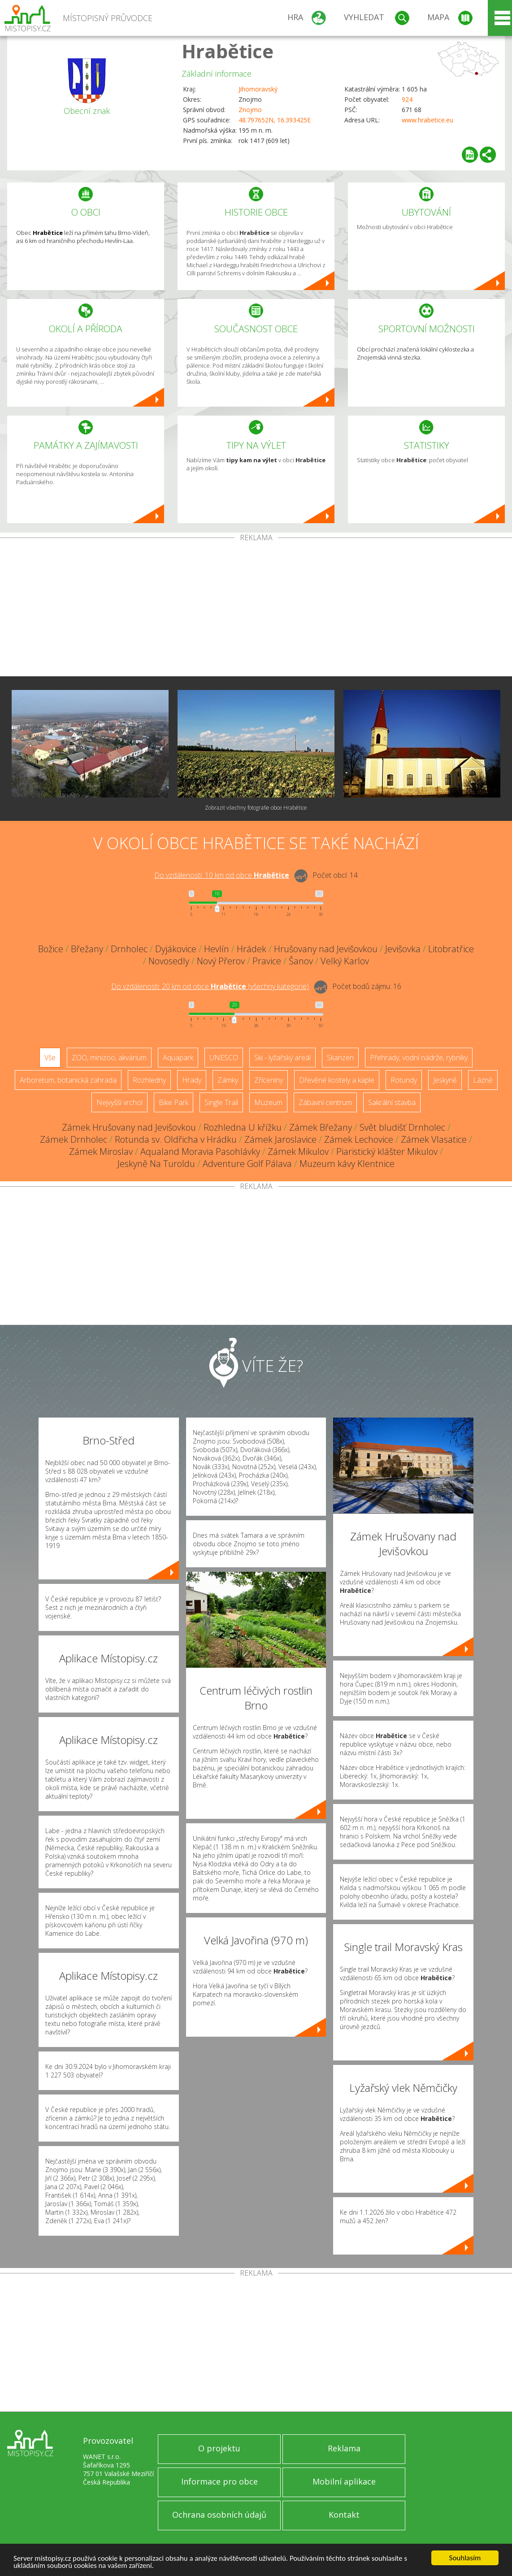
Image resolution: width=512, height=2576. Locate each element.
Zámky (227, 1080)
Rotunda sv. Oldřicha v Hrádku (176, 1139)
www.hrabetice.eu (427, 120)
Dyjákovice (175, 949)
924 (407, 99)
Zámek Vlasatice (434, 1139)
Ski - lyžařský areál (282, 1057)
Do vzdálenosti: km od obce (221, 875)
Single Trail (221, 1102)
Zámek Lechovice (358, 1139)
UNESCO (223, 1057)
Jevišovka (403, 949)
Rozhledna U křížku (243, 1127)
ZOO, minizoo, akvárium (109, 1057)
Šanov (301, 961)
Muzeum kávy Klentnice (347, 1164)
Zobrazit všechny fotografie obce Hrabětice (256, 807)
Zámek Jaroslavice (280, 1139)
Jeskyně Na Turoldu (156, 1164)
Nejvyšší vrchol (119, 1102)
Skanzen (340, 1057)
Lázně (483, 1080)
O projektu (219, 2448)
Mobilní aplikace (344, 2481)
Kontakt (344, 2514)
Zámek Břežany (320, 1127)
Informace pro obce (219, 2481)
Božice (50, 949)
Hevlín (216, 949)
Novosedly (168, 961)
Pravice (266, 961)
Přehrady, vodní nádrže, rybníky (419, 1057)
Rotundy (404, 1080)
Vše (50, 1057)
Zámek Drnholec (73, 1139)
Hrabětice (227, 51)
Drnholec (129, 949)
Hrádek (251, 949)
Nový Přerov (221, 961)
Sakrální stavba (392, 1102)
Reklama (344, 2448)
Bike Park (173, 1102)
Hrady (191, 1080)
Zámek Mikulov (298, 1151)
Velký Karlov (345, 961)
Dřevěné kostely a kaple (336, 1080)
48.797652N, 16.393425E (275, 120)
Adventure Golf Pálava (247, 1164)
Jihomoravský (258, 89)
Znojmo (250, 109)
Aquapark (178, 1057)
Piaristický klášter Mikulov (387, 1151)
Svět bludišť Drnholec (402, 1127)
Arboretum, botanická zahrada (68, 1080)
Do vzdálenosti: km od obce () (210, 986)
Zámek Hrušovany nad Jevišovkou (129, 1127)
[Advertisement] (256, 609)
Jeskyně (445, 1080)
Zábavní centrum (325, 1102)
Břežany (87, 949)
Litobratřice (451, 949)
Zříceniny (268, 1080)
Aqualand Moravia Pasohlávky (200, 1151)
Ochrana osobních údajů (219, 2514)
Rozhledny (149, 1080)
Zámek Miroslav (101, 1151)
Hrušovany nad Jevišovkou (325, 949)
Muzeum (268, 1102)
